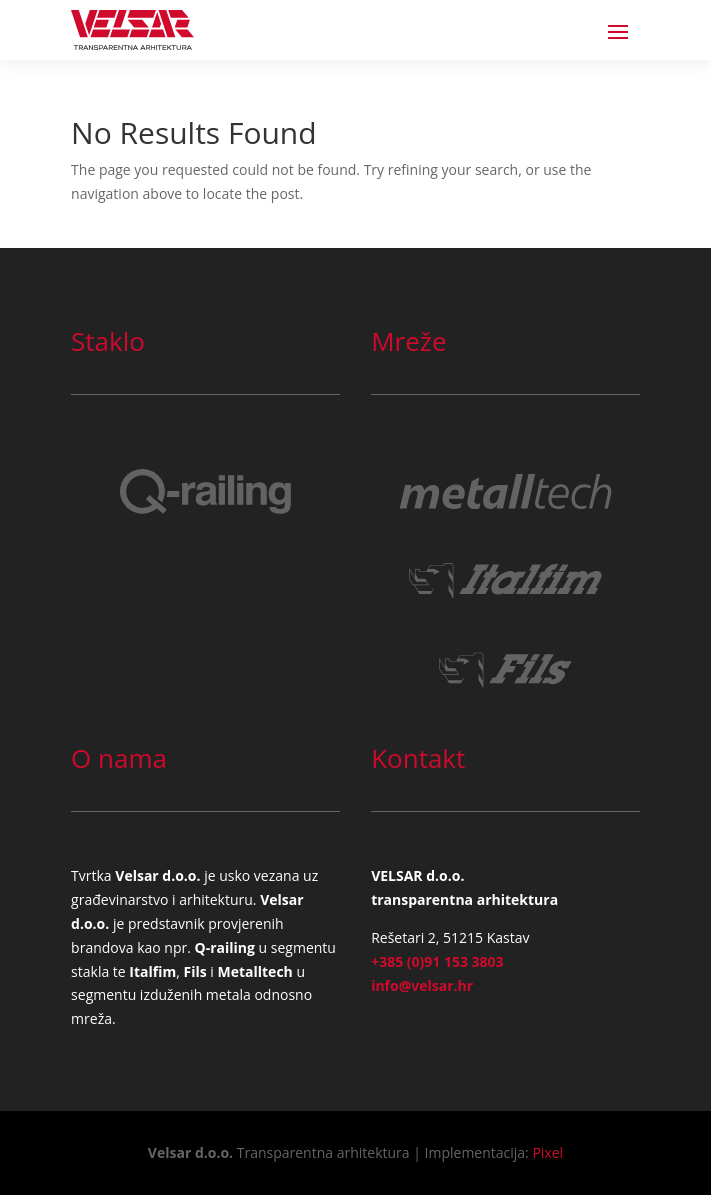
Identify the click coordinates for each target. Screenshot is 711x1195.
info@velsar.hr (422, 985)
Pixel (547, 1152)
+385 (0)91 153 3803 (437, 961)
